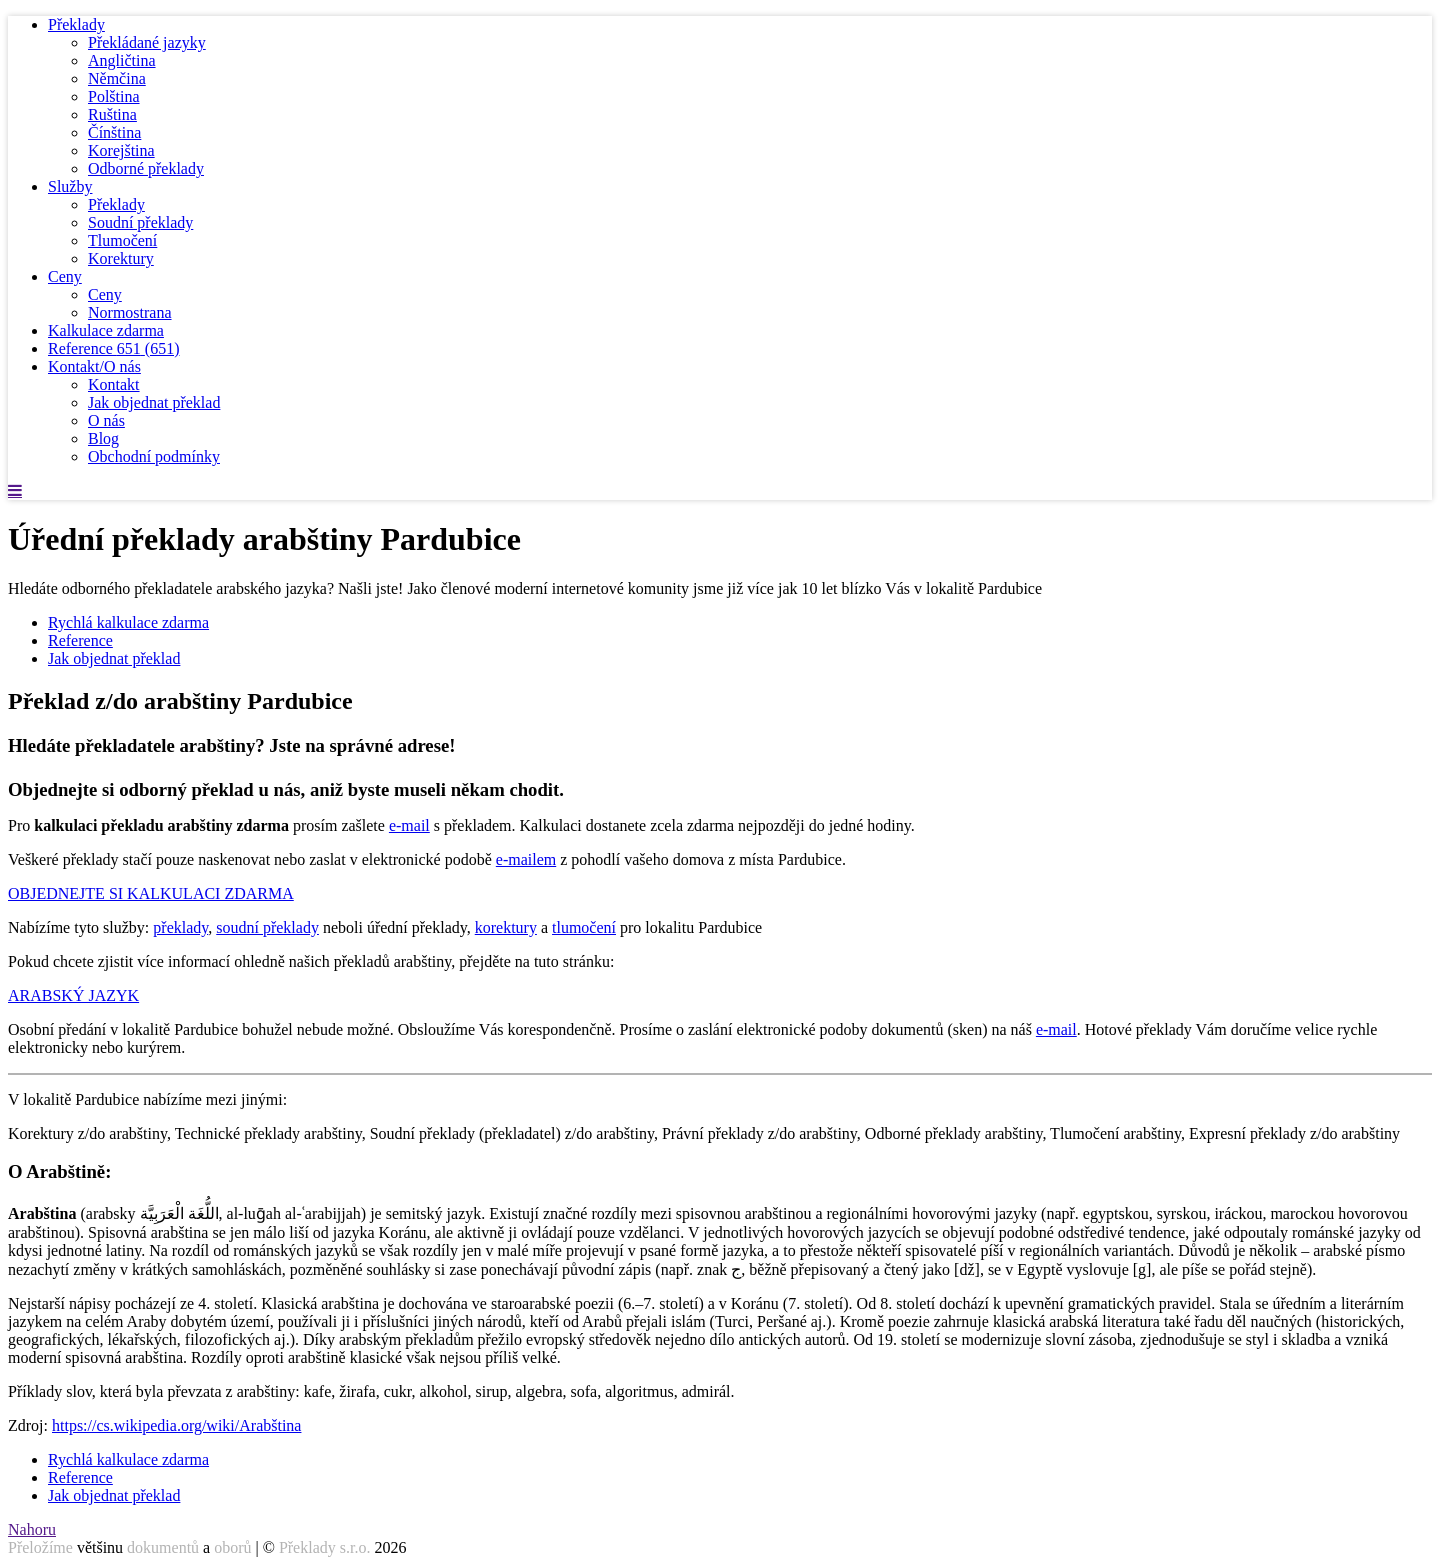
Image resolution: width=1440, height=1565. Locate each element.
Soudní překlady (140, 222)
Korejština (121, 150)
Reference (114, 348)
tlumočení (584, 927)
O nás (106, 420)
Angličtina (122, 60)
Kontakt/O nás (94, 366)
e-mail (409, 825)
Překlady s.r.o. (325, 1547)
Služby (70, 186)
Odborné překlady (146, 168)
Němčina (117, 78)
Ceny (65, 276)
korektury (506, 927)
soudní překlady (267, 927)
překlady (180, 927)
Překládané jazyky (147, 42)
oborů (232, 1547)
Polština (114, 96)
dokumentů (163, 1547)
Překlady (76, 24)
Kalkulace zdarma (106, 330)
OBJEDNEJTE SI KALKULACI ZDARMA (151, 893)
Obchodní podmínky (154, 456)
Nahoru (32, 1529)
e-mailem (526, 859)
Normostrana (130, 312)
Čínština (114, 132)
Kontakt (114, 384)
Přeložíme (40, 1547)
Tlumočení (122, 240)
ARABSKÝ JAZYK (73, 995)
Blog (103, 438)
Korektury (121, 258)
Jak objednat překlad (154, 402)
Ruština (112, 114)
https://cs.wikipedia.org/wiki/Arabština (176, 1425)
